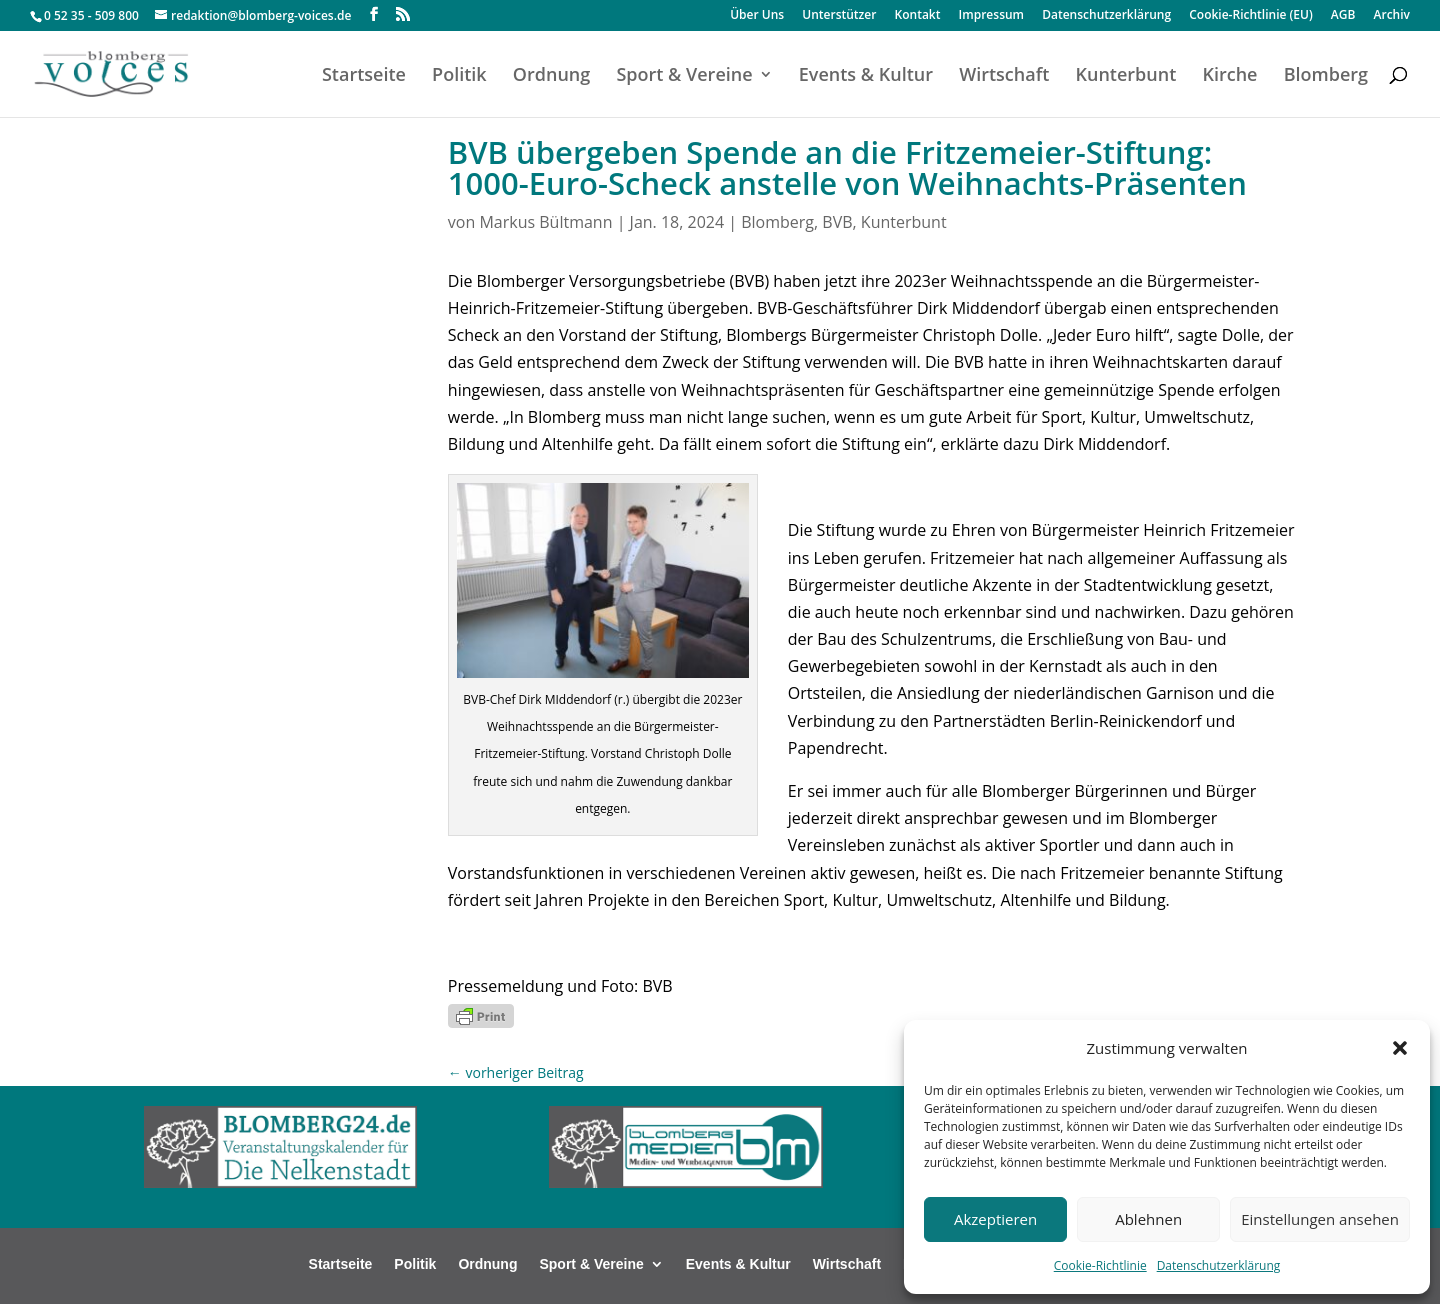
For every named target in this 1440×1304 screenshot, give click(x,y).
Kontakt (918, 16)
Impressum (991, 16)
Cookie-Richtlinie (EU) (1251, 16)
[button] (1400, 1048)
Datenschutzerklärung (1219, 1265)
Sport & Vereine (684, 76)
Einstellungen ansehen (1320, 1219)
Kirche (1229, 76)
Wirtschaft (1004, 76)
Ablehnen (1148, 1219)
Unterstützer (839, 16)
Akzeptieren (995, 1219)
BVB (837, 222)
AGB (1343, 16)
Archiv (1392, 16)
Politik (459, 76)
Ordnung (551, 76)
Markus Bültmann (545, 222)
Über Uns (757, 16)
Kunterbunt (1125, 76)
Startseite (364, 76)
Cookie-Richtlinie (1100, 1265)
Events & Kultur (866, 76)
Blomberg (1326, 76)
